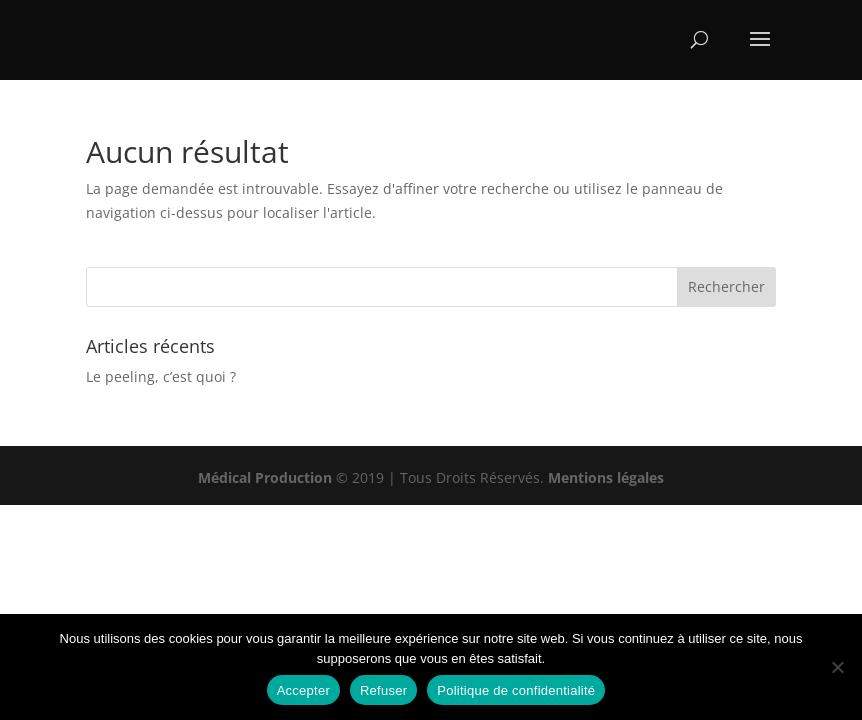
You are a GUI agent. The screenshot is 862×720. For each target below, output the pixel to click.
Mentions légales (606, 477)
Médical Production (265, 477)
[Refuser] (837, 667)
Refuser (383, 690)
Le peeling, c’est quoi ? (161, 376)
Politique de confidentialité (516, 690)
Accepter (303, 690)
